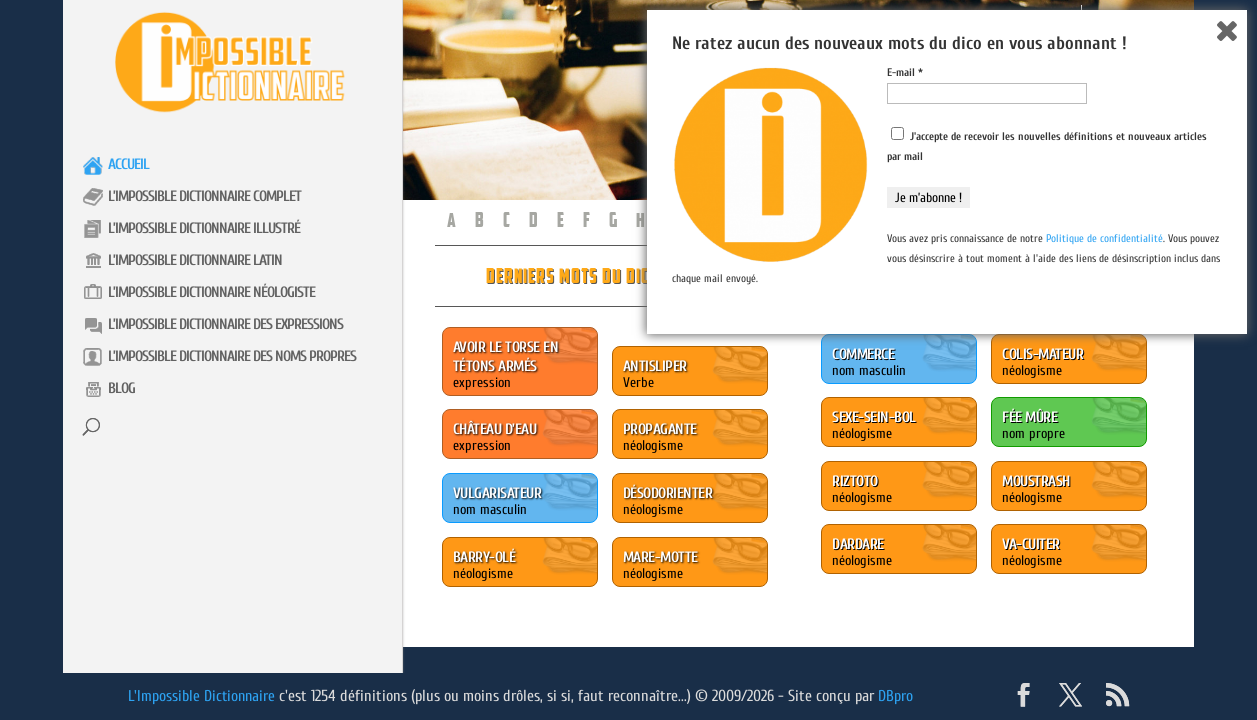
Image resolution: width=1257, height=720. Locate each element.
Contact (1124, 18)
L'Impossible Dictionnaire (203, 696)
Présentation (1037, 18)
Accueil (128, 164)
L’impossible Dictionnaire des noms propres (232, 356)
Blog (121, 388)
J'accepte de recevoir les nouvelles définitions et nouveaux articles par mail (1047, 521)
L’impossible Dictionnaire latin (195, 260)
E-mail (905, 448)
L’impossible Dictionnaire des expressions (225, 324)
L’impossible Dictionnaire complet (204, 196)
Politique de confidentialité (1104, 614)
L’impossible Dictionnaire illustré (204, 228)
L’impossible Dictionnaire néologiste (211, 292)
